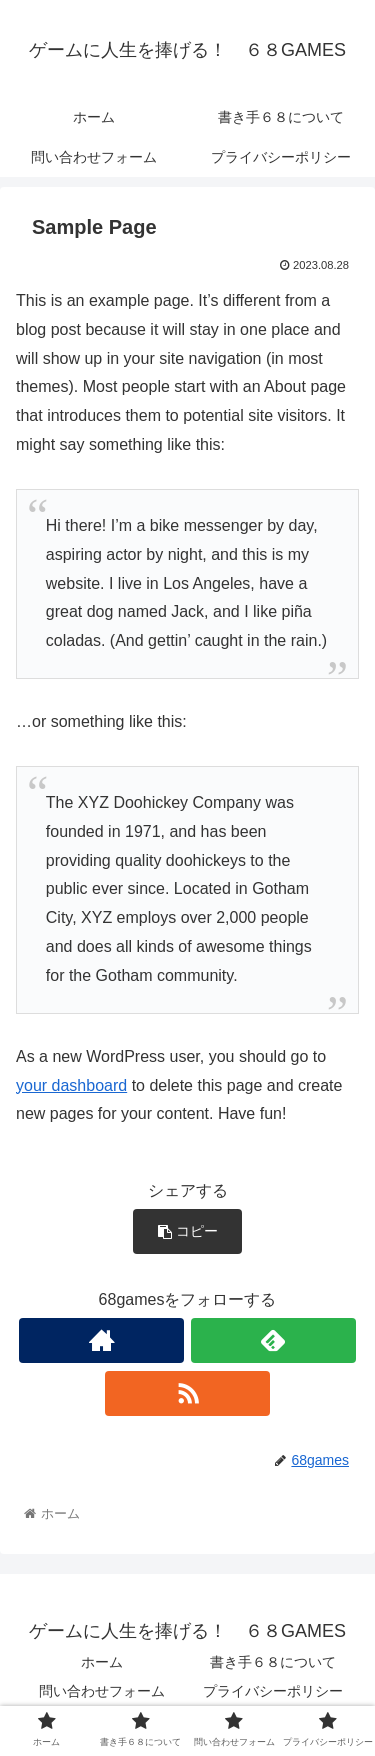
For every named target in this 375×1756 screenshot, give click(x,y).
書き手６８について (273, 1662)
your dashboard (71, 1085)
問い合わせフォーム (102, 1691)
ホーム (102, 1662)
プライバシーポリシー (273, 1691)
